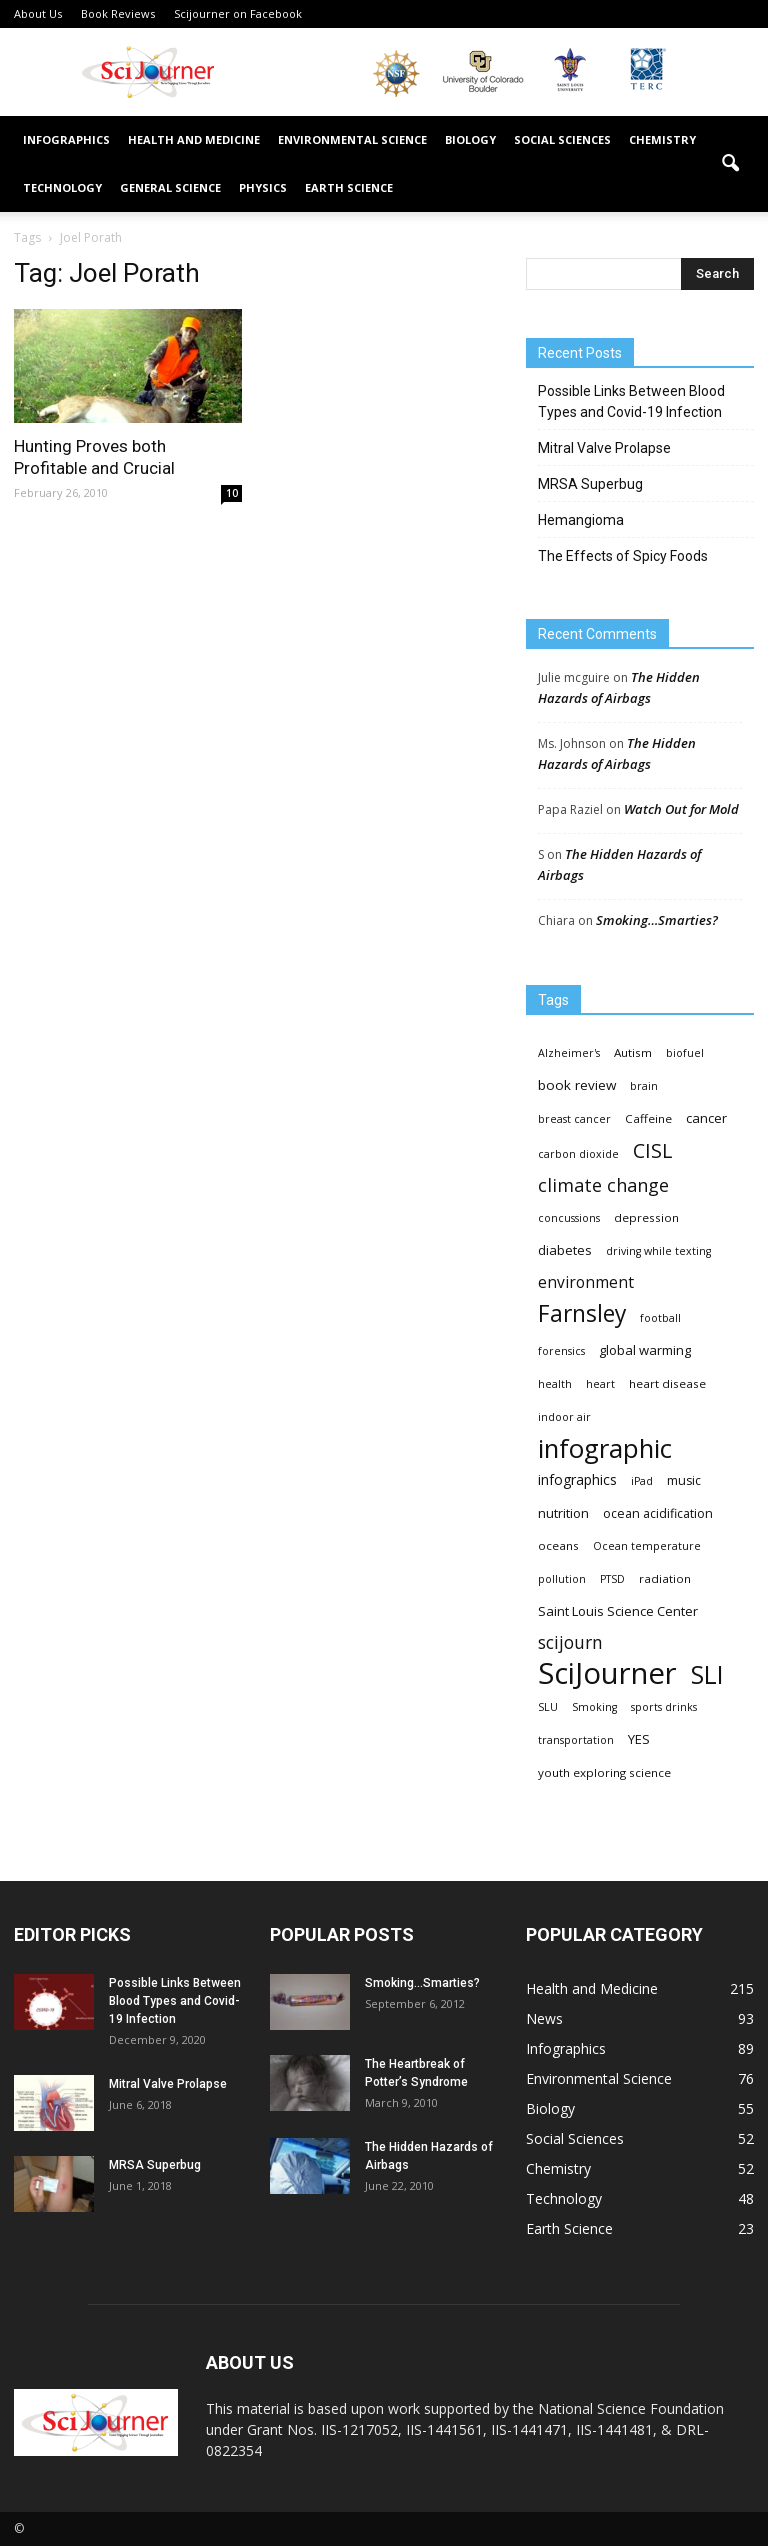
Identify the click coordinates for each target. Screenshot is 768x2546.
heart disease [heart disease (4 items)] (667, 1383)
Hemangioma (581, 520)
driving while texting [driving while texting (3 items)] (658, 1251)
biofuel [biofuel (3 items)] (685, 1053)
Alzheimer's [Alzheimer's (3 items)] (569, 1053)
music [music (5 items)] (684, 1480)
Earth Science (349, 187)
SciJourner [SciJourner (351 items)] (607, 1673)
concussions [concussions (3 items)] (569, 1218)
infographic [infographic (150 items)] (605, 1448)
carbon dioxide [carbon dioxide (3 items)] (578, 1154)
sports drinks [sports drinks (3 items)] (664, 1707)
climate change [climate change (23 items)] (603, 1185)
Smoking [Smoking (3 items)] (594, 1707)
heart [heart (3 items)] (600, 1384)
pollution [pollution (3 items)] (562, 1579)
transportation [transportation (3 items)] (576, 1740)
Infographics (66, 139)
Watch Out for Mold (681, 809)
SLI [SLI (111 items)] (707, 1674)
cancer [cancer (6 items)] (706, 1118)
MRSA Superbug (590, 484)
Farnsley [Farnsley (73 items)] (582, 1313)
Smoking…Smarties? (657, 920)
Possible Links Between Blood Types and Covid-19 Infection (631, 401)
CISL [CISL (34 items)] (652, 1150)
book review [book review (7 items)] (577, 1085)
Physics (263, 187)
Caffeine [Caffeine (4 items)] (648, 1118)
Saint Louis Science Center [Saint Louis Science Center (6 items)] (618, 1611)
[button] (730, 164)
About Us (38, 13)
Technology (62, 187)
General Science (170, 187)
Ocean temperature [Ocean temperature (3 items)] (647, 1546)
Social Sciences (562, 139)
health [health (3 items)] (555, 1384)
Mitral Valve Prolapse (604, 448)
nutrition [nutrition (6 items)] (563, 1513)
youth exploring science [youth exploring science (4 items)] (604, 1772)
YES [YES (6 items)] (639, 1739)
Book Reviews (118, 13)
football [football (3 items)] (660, 1318)
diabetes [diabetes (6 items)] (565, 1250)
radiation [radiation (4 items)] (665, 1578)
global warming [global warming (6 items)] (645, 1350)
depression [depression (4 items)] (646, 1217)
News (544, 2018)
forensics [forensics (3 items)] (561, 1351)
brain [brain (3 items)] (644, 1086)
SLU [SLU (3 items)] (548, 1707)
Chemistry (662, 139)
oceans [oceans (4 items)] (558, 1545)
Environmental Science (352, 139)
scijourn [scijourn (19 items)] (570, 1642)
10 (232, 493)
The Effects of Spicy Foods (623, 556)
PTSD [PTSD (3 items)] (612, 1579)
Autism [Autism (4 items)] (633, 1052)
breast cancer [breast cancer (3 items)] (574, 1119)
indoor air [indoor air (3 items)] (564, 1417)
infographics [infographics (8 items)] (577, 1479)
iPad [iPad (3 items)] (642, 1481)
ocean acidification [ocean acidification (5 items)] (658, 1513)
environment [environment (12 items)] (586, 1282)
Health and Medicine (194, 139)
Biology (470, 139)
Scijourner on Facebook (238, 13)
